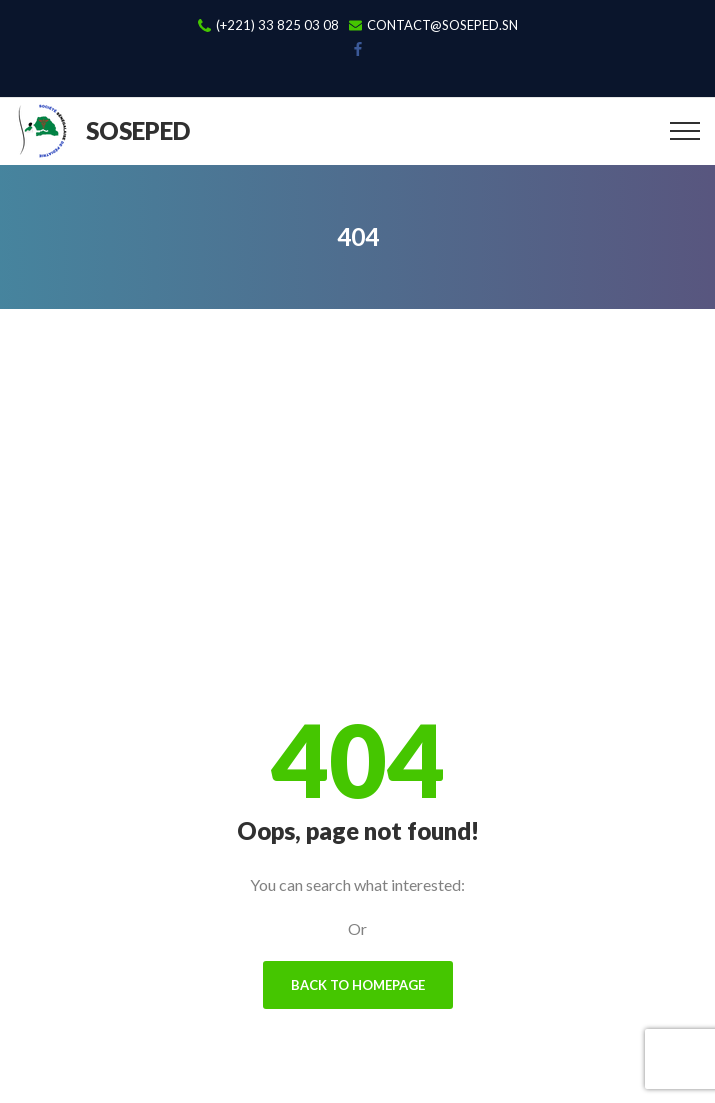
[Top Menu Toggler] (685, 131)
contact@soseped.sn (442, 25)
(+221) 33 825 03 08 (277, 25)
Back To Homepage (358, 985)
